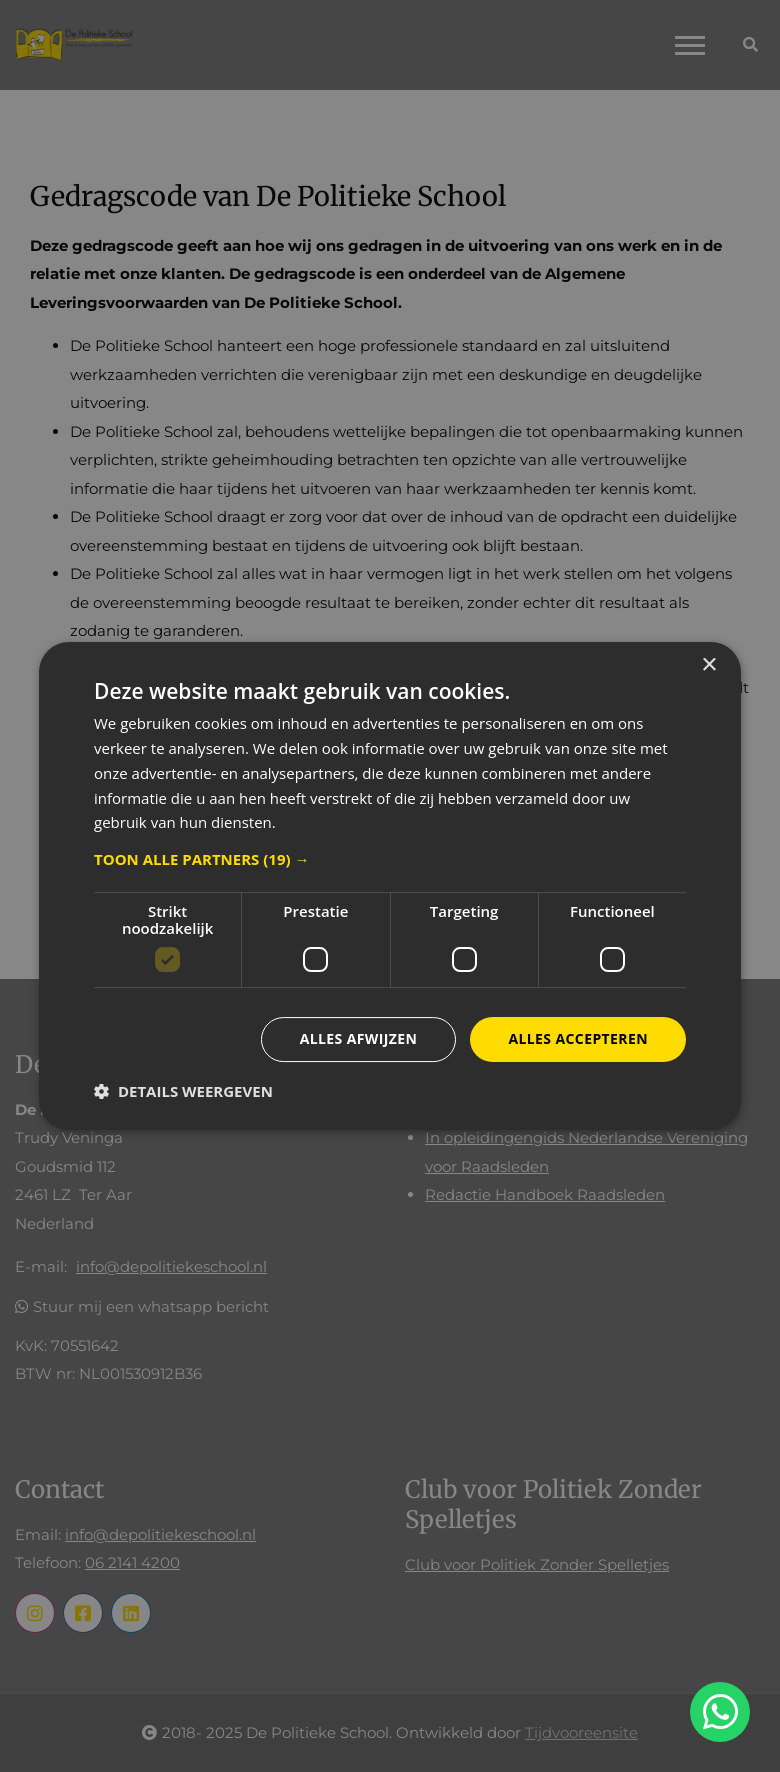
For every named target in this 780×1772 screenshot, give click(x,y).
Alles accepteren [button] (578, 1038)
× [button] (708, 665)
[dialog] (390, 886)
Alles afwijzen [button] (359, 1038)
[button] (390, 859)
